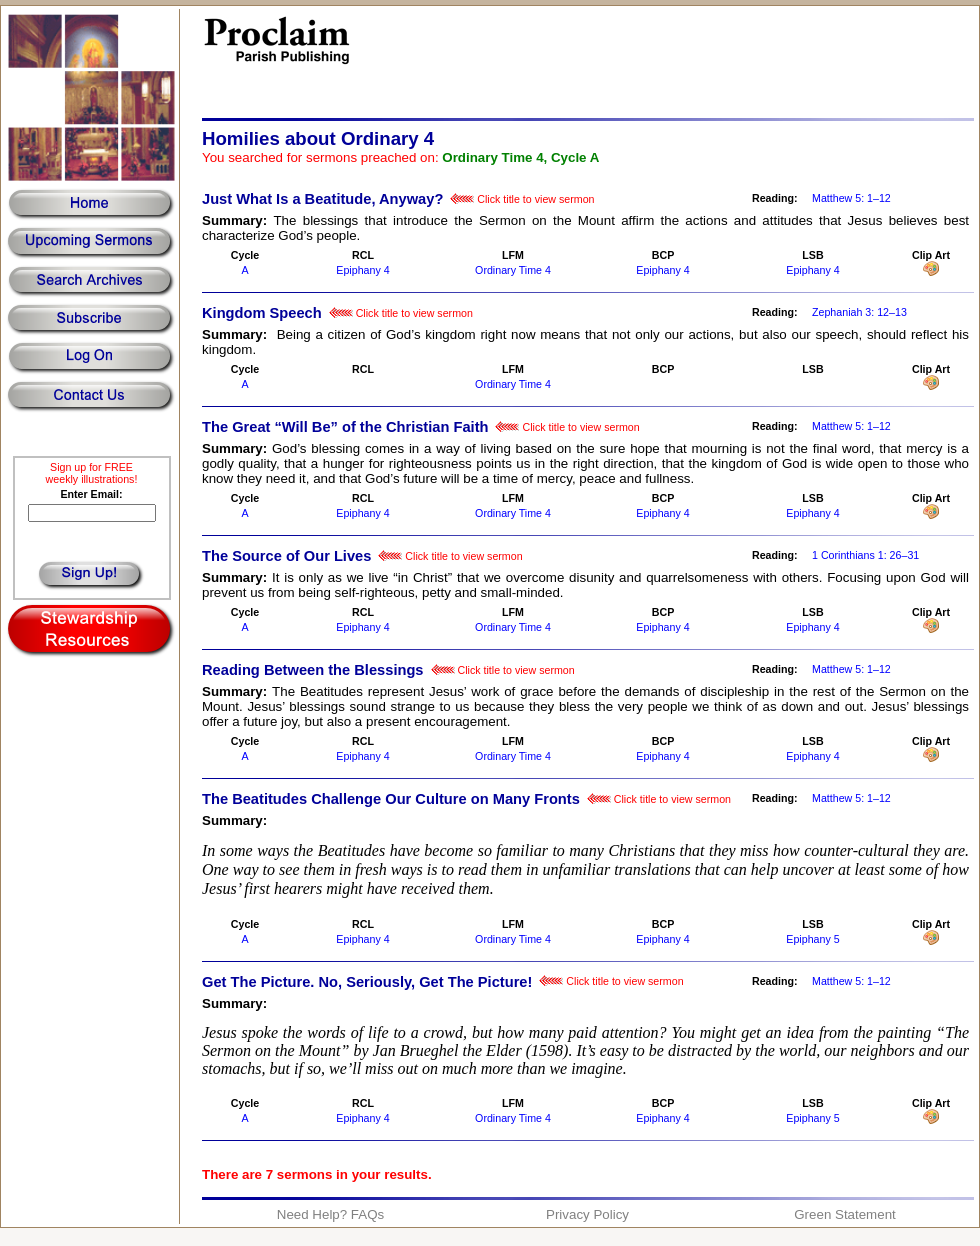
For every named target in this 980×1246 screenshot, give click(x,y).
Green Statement (845, 1214)
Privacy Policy (587, 1214)
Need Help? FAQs (330, 1214)
